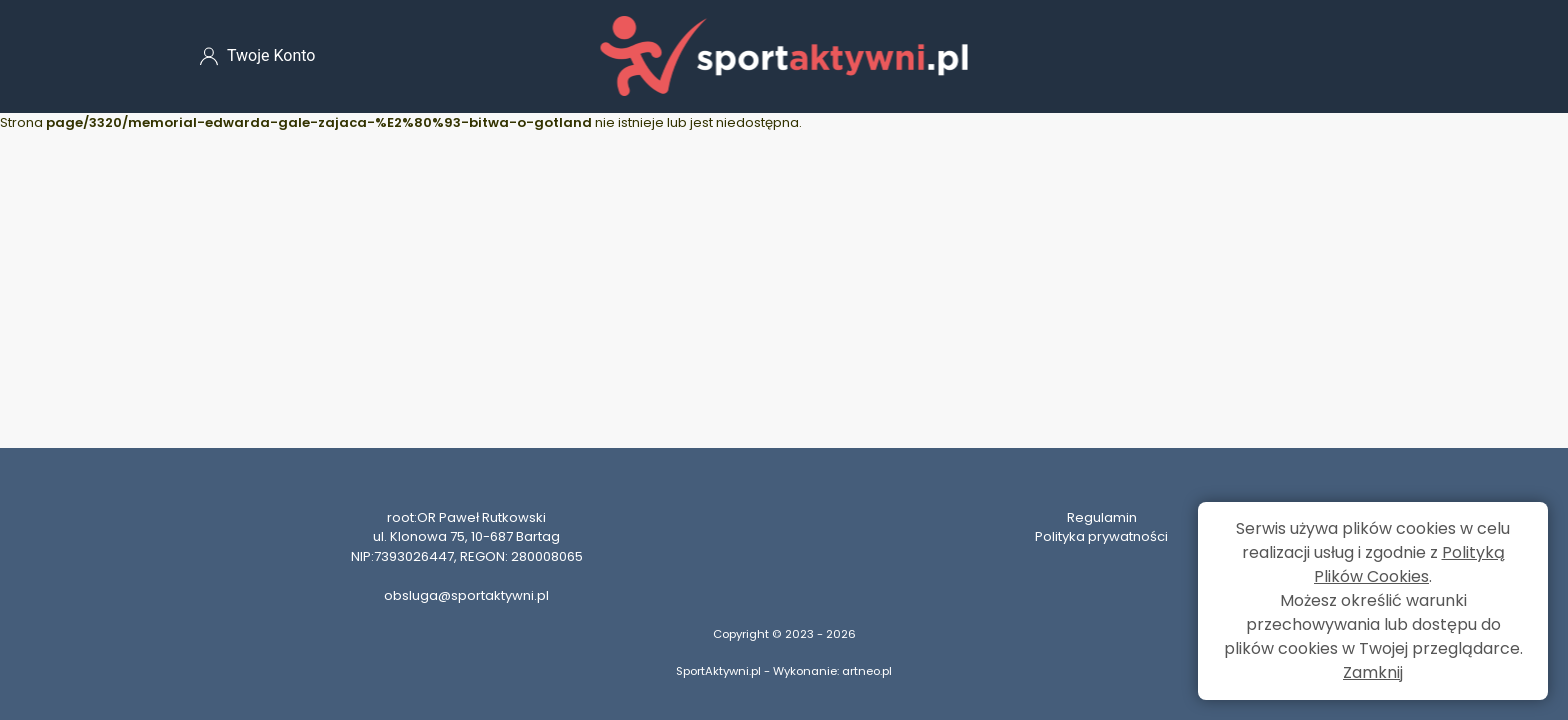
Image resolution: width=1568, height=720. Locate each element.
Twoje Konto (257, 56)
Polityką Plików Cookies (1409, 564)
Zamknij (1373, 672)
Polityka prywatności (1101, 536)
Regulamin (1102, 517)
